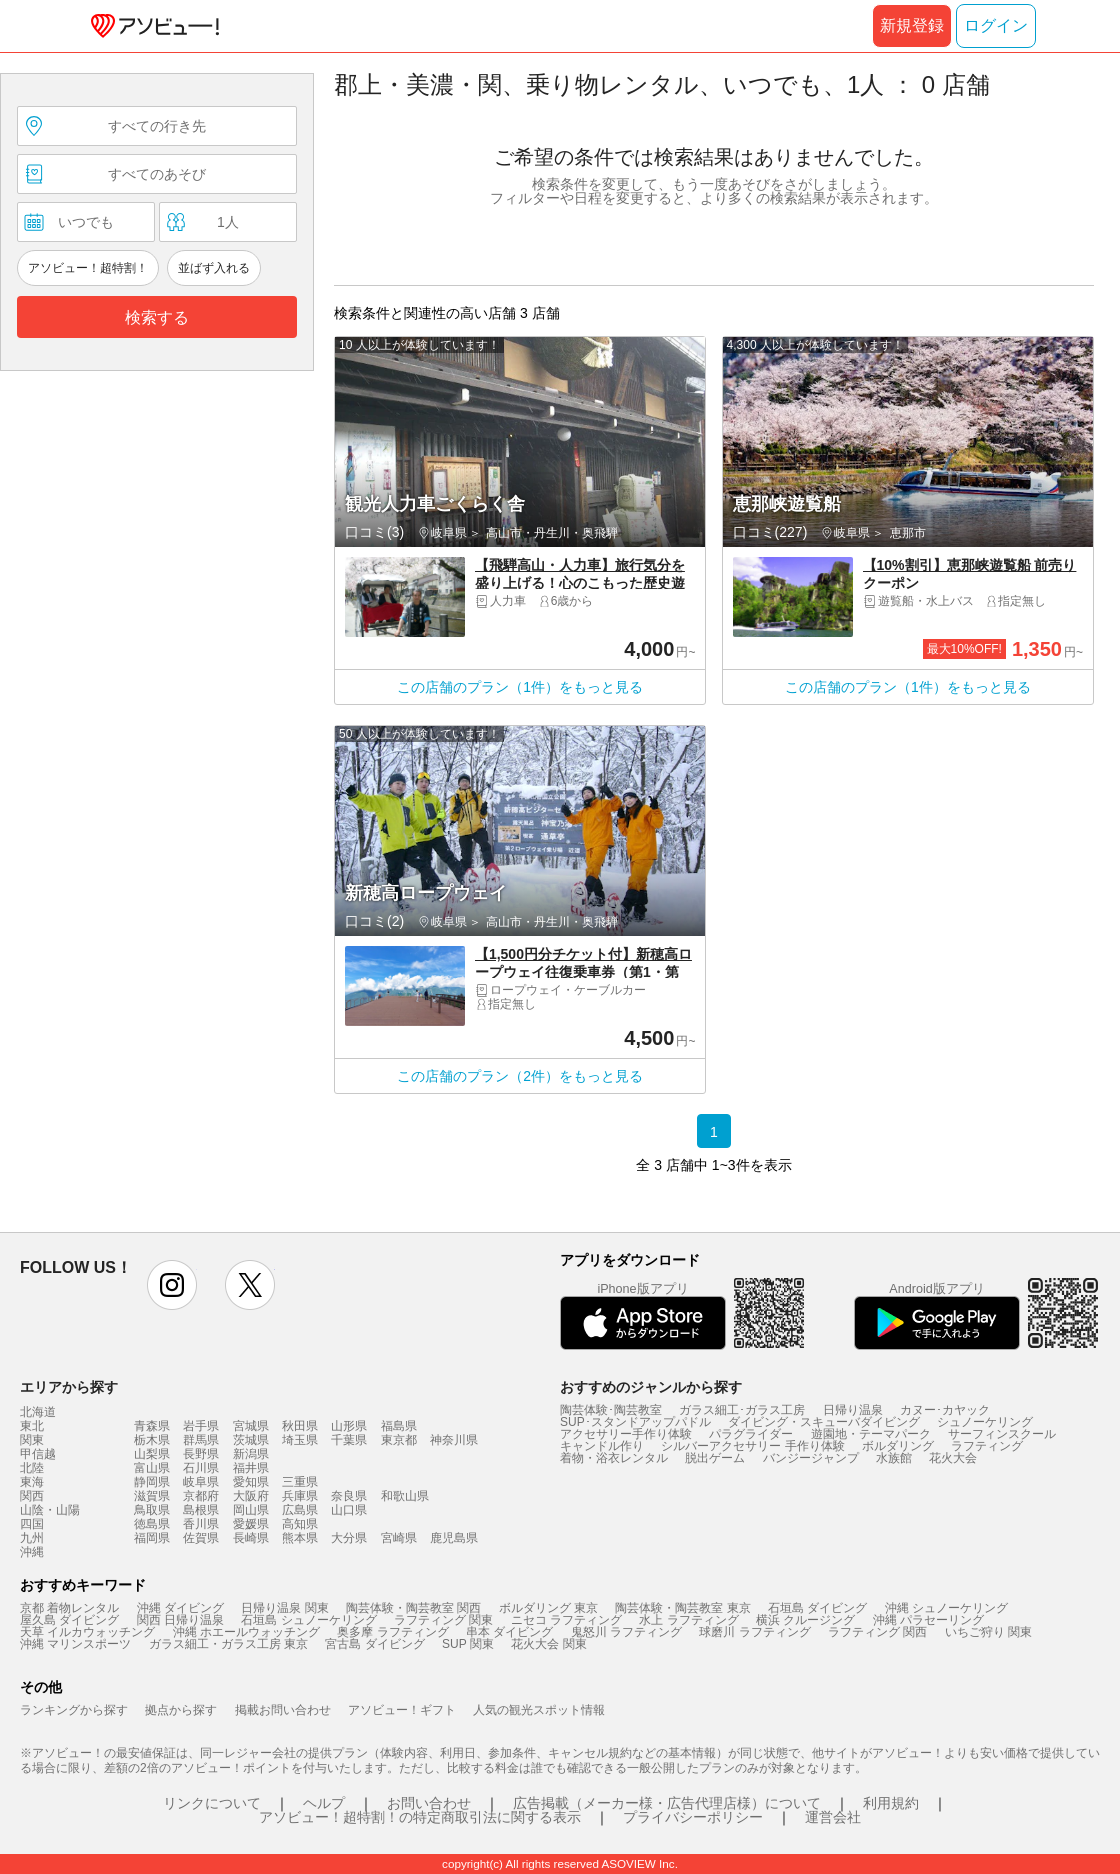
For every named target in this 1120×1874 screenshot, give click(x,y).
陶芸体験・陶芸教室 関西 (413, 1608)
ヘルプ (324, 1803)
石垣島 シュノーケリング (308, 1620)
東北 (32, 1426)
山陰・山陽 (50, 1510)
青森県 (152, 1426)
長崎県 (251, 1538)
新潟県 (251, 1454)
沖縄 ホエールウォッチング (246, 1632)
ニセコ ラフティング (566, 1620)
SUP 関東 (468, 1644)
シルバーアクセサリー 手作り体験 (752, 1446)
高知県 (300, 1524)
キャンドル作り (602, 1446)
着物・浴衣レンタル (614, 1458)
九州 (32, 1538)
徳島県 (152, 1524)
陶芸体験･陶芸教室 (611, 1410)
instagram (172, 1285)
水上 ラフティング (688, 1620)
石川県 (201, 1468)
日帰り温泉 (853, 1410)
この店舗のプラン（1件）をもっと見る (520, 687)
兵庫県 (300, 1496)
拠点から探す (181, 1710)
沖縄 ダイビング (180, 1608)
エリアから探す (69, 1387)
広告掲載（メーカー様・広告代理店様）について (667, 1803)
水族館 (894, 1458)
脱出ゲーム (715, 1458)
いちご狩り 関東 (988, 1632)
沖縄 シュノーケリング (946, 1608)
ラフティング (987, 1446)
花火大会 (953, 1458)
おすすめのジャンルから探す (651, 1387)
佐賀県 (201, 1538)
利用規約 (891, 1803)
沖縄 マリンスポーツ (75, 1644)
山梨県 (152, 1454)
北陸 (32, 1468)
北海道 (38, 1412)
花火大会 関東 (548, 1644)
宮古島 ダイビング (374, 1644)
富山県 (152, 1468)
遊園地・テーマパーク (871, 1434)
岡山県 (251, 1510)
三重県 (300, 1482)
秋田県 (300, 1426)
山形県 (349, 1426)
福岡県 (152, 1538)
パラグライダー (751, 1434)
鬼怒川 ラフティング (626, 1632)
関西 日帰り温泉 (180, 1620)
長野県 (201, 1454)
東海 (32, 1482)
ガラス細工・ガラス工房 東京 (228, 1644)
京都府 (201, 1496)
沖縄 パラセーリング (928, 1620)
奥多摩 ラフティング (392, 1632)
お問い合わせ (429, 1803)
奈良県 (349, 1496)
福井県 (251, 1468)
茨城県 (251, 1440)
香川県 (201, 1524)
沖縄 (32, 1552)
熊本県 (300, 1538)
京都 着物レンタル (69, 1608)
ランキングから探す (74, 1710)
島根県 (201, 1510)
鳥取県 (152, 1510)
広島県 (300, 1510)
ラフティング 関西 (877, 1632)
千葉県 (349, 1440)
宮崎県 (399, 1538)
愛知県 (251, 1482)
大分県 (349, 1538)
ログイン (996, 25)
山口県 (349, 1510)
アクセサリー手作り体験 (626, 1434)
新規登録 (912, 25)
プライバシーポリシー (693, 1817)
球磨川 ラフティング (754, 1632)
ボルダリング (898, 1446)
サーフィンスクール (1002, 1434)
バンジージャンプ (811, 1458)
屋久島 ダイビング (69, 1620)
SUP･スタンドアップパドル (635, 1422)
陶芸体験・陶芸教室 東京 (682, 1608)
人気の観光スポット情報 (539, 1710)
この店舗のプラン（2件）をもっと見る (520, 1076)
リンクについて (212, 1803)
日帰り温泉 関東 (284, 1608)
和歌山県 (405, 1496)
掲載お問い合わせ (283, 1710)
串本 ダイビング (509, 1632)
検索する (157, 317)
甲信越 (38, 1454)
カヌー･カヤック (945, 1410)
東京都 (399, 1440)
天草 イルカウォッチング (87, 1632)
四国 (32, 1524)
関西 (32, 1496)
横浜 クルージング (805, 1620)
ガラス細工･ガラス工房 (742, 1410)
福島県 (399, 1426)
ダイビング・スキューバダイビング (824, 1422)
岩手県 (201, 1426)
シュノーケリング (985, 1422)
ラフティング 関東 (443, 1620)
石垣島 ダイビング (817, 1608)
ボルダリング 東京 (548, 1608)
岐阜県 (201, 1482)
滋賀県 (152, 1496)
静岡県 (152, 1482)
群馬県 (201, 1440)
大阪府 (251, 1496)
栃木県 (152, 1440)
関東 (32, 1440)
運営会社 (833, 1817)
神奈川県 (454, 1440)
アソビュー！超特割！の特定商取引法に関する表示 (420, 1817)
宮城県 (251, 1426)
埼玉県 (300, 1440)
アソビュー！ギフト (402, 1710)
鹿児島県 (454, 1538)
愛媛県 (251, 1524)
